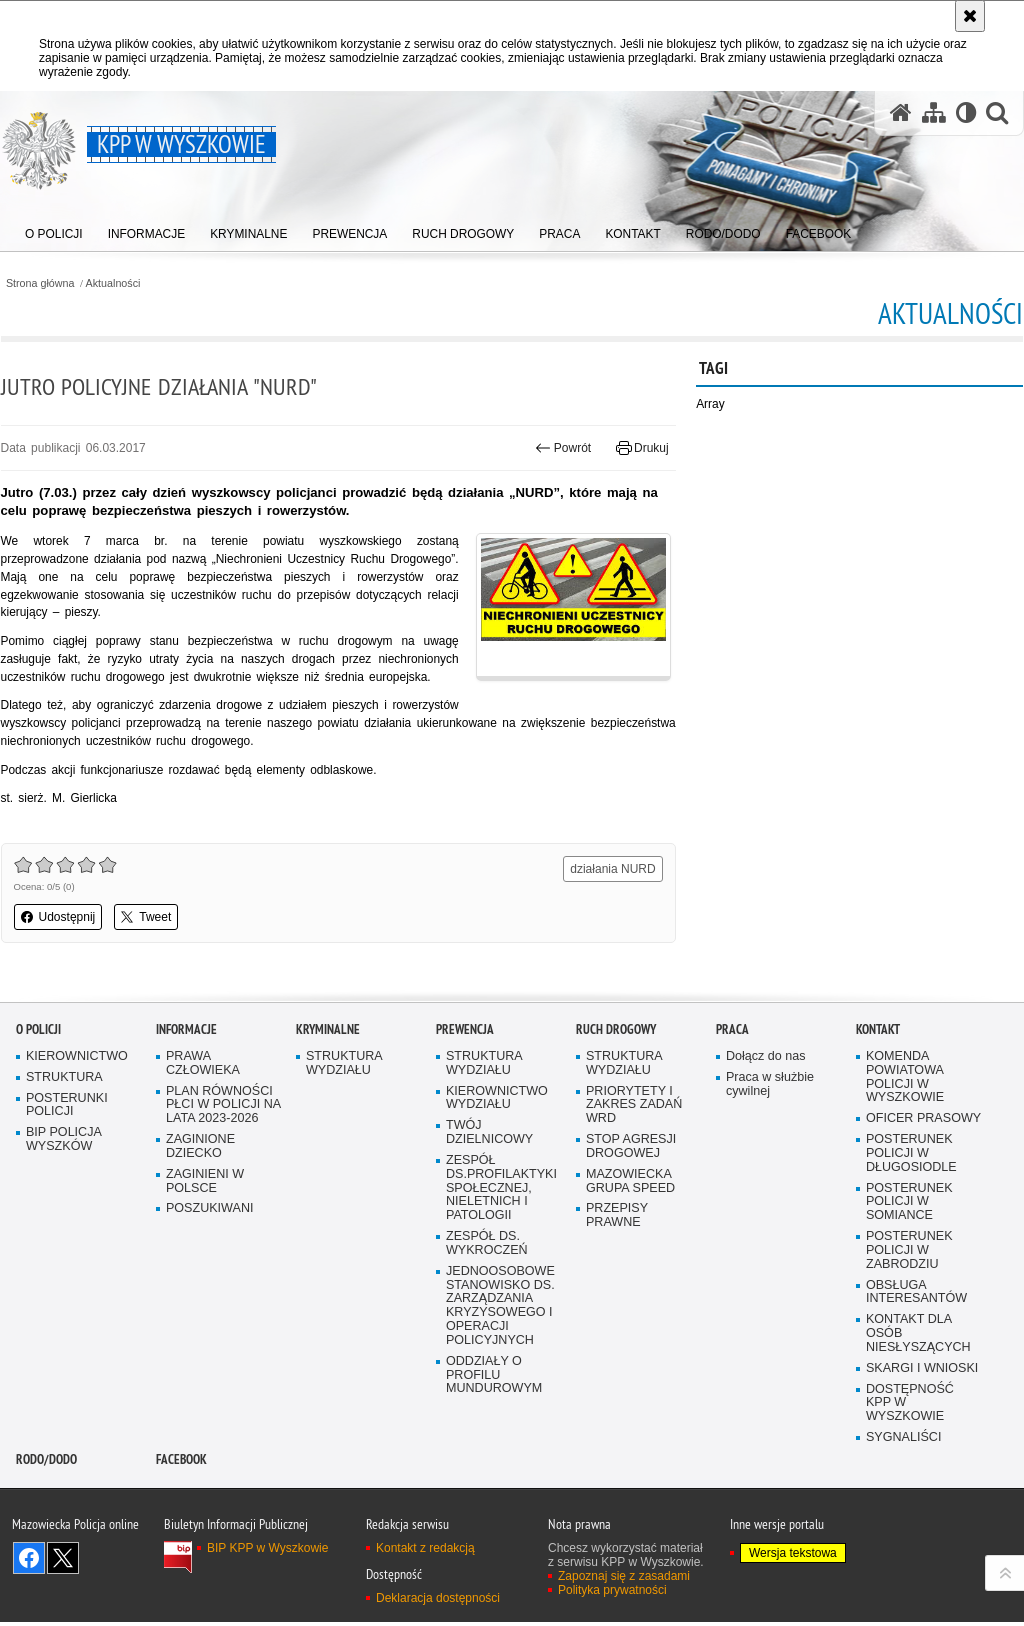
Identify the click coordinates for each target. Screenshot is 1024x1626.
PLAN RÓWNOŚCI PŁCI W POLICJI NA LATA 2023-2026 (224, 1146)
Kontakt (878, 1070)
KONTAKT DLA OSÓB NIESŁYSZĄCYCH (918, 1375)
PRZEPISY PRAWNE (617, 1257)
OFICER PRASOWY (924, 1159)
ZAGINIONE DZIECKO (200, 1187)
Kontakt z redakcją (425, 1590)
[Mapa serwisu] (933, 113)
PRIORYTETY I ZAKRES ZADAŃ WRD (634, 1146)
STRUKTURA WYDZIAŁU (344, 1104)
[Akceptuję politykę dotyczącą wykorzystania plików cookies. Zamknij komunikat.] (970, 16)
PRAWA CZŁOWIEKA (203, 1104)
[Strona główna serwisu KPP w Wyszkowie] (900, 113)
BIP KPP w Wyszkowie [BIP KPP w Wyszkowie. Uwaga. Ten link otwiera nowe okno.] (268, 1590)
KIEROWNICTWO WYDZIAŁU (497, 1139)
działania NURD (612, 871)
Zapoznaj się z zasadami (624, 1618)
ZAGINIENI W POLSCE (205, 1222)
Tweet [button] (146, 919)
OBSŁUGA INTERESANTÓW (917, 1333)
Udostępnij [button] (57, 919)
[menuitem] (54, 230)
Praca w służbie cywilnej (770, 1125)
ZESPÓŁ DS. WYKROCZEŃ (487, 1285)
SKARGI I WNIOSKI (922, 1410)
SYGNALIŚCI (904, 1479)
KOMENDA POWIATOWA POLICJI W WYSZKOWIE (905, 1118)
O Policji (38, 1070)
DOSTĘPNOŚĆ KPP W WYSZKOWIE (910, 1445)
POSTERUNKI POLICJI (67, 1146)
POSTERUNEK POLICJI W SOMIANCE (909, 1243)
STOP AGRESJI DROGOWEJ (631, 1187)
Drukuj (642, 448)
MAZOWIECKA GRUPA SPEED (631, 1222)
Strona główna (39, 283)
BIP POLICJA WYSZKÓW (64, 1180)
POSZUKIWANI (210, 1250)
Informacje (186, 1070)
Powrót (564, 448)
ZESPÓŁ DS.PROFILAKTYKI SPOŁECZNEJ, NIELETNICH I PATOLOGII (502, 1229)
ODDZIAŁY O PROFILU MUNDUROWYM (494, 1417)
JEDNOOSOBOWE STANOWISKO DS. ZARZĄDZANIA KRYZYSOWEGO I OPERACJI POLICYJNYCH (500, 1347)
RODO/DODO (46, 1501)
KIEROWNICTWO (77, 1097)
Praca (732, 1070)
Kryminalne (328, 1070)
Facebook (181, 1501)
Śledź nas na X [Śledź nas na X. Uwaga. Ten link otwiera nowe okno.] (63, 1600)
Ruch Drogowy (616, 1070)
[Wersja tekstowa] (965, 113)
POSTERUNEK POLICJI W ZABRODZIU (909, 1292)
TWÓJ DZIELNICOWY (490, 1173)
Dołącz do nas (766, 1097)
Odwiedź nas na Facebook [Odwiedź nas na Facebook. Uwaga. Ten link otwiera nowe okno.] (29, 1600)
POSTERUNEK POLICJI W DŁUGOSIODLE (911, 1194)
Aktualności (113, 283)
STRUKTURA (64, 1118)
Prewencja (465, 1070)
